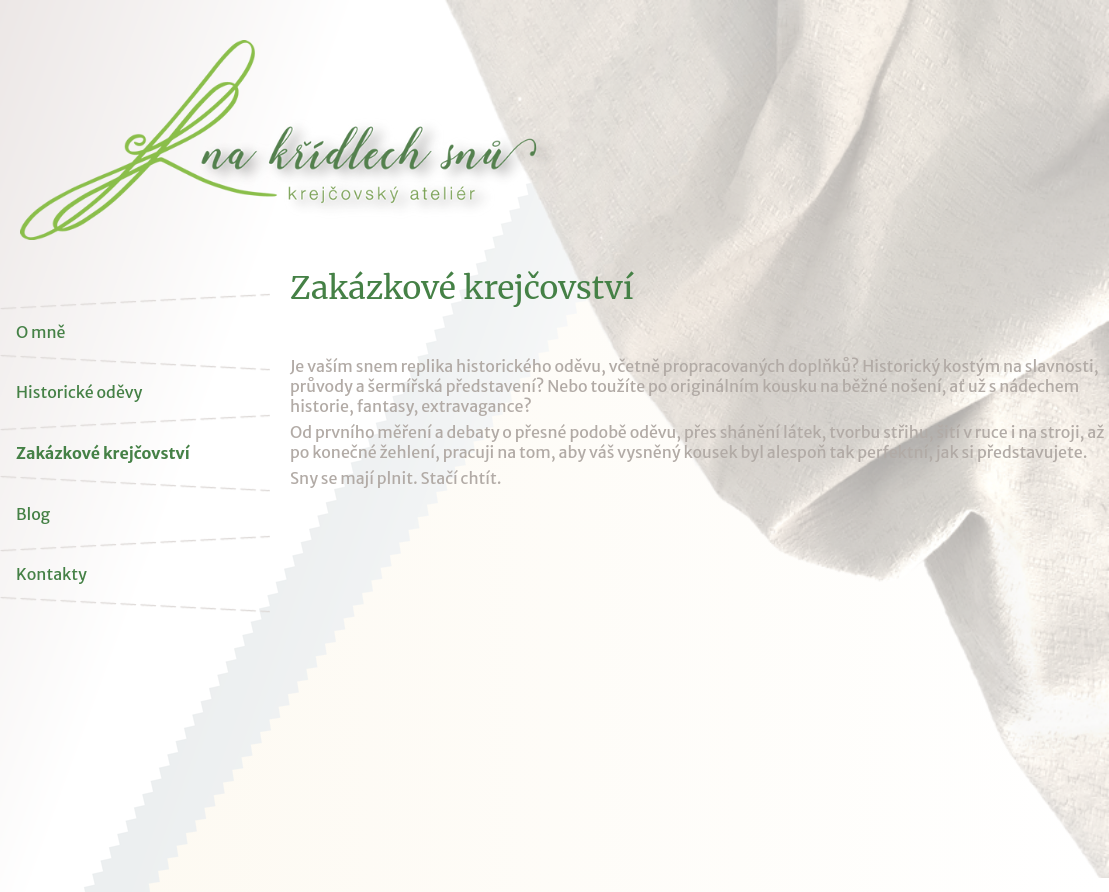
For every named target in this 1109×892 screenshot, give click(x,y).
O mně (40, 332)
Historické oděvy (79, 392)
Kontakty (51, 574)
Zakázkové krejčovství (103, 453)
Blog (33, 514)
